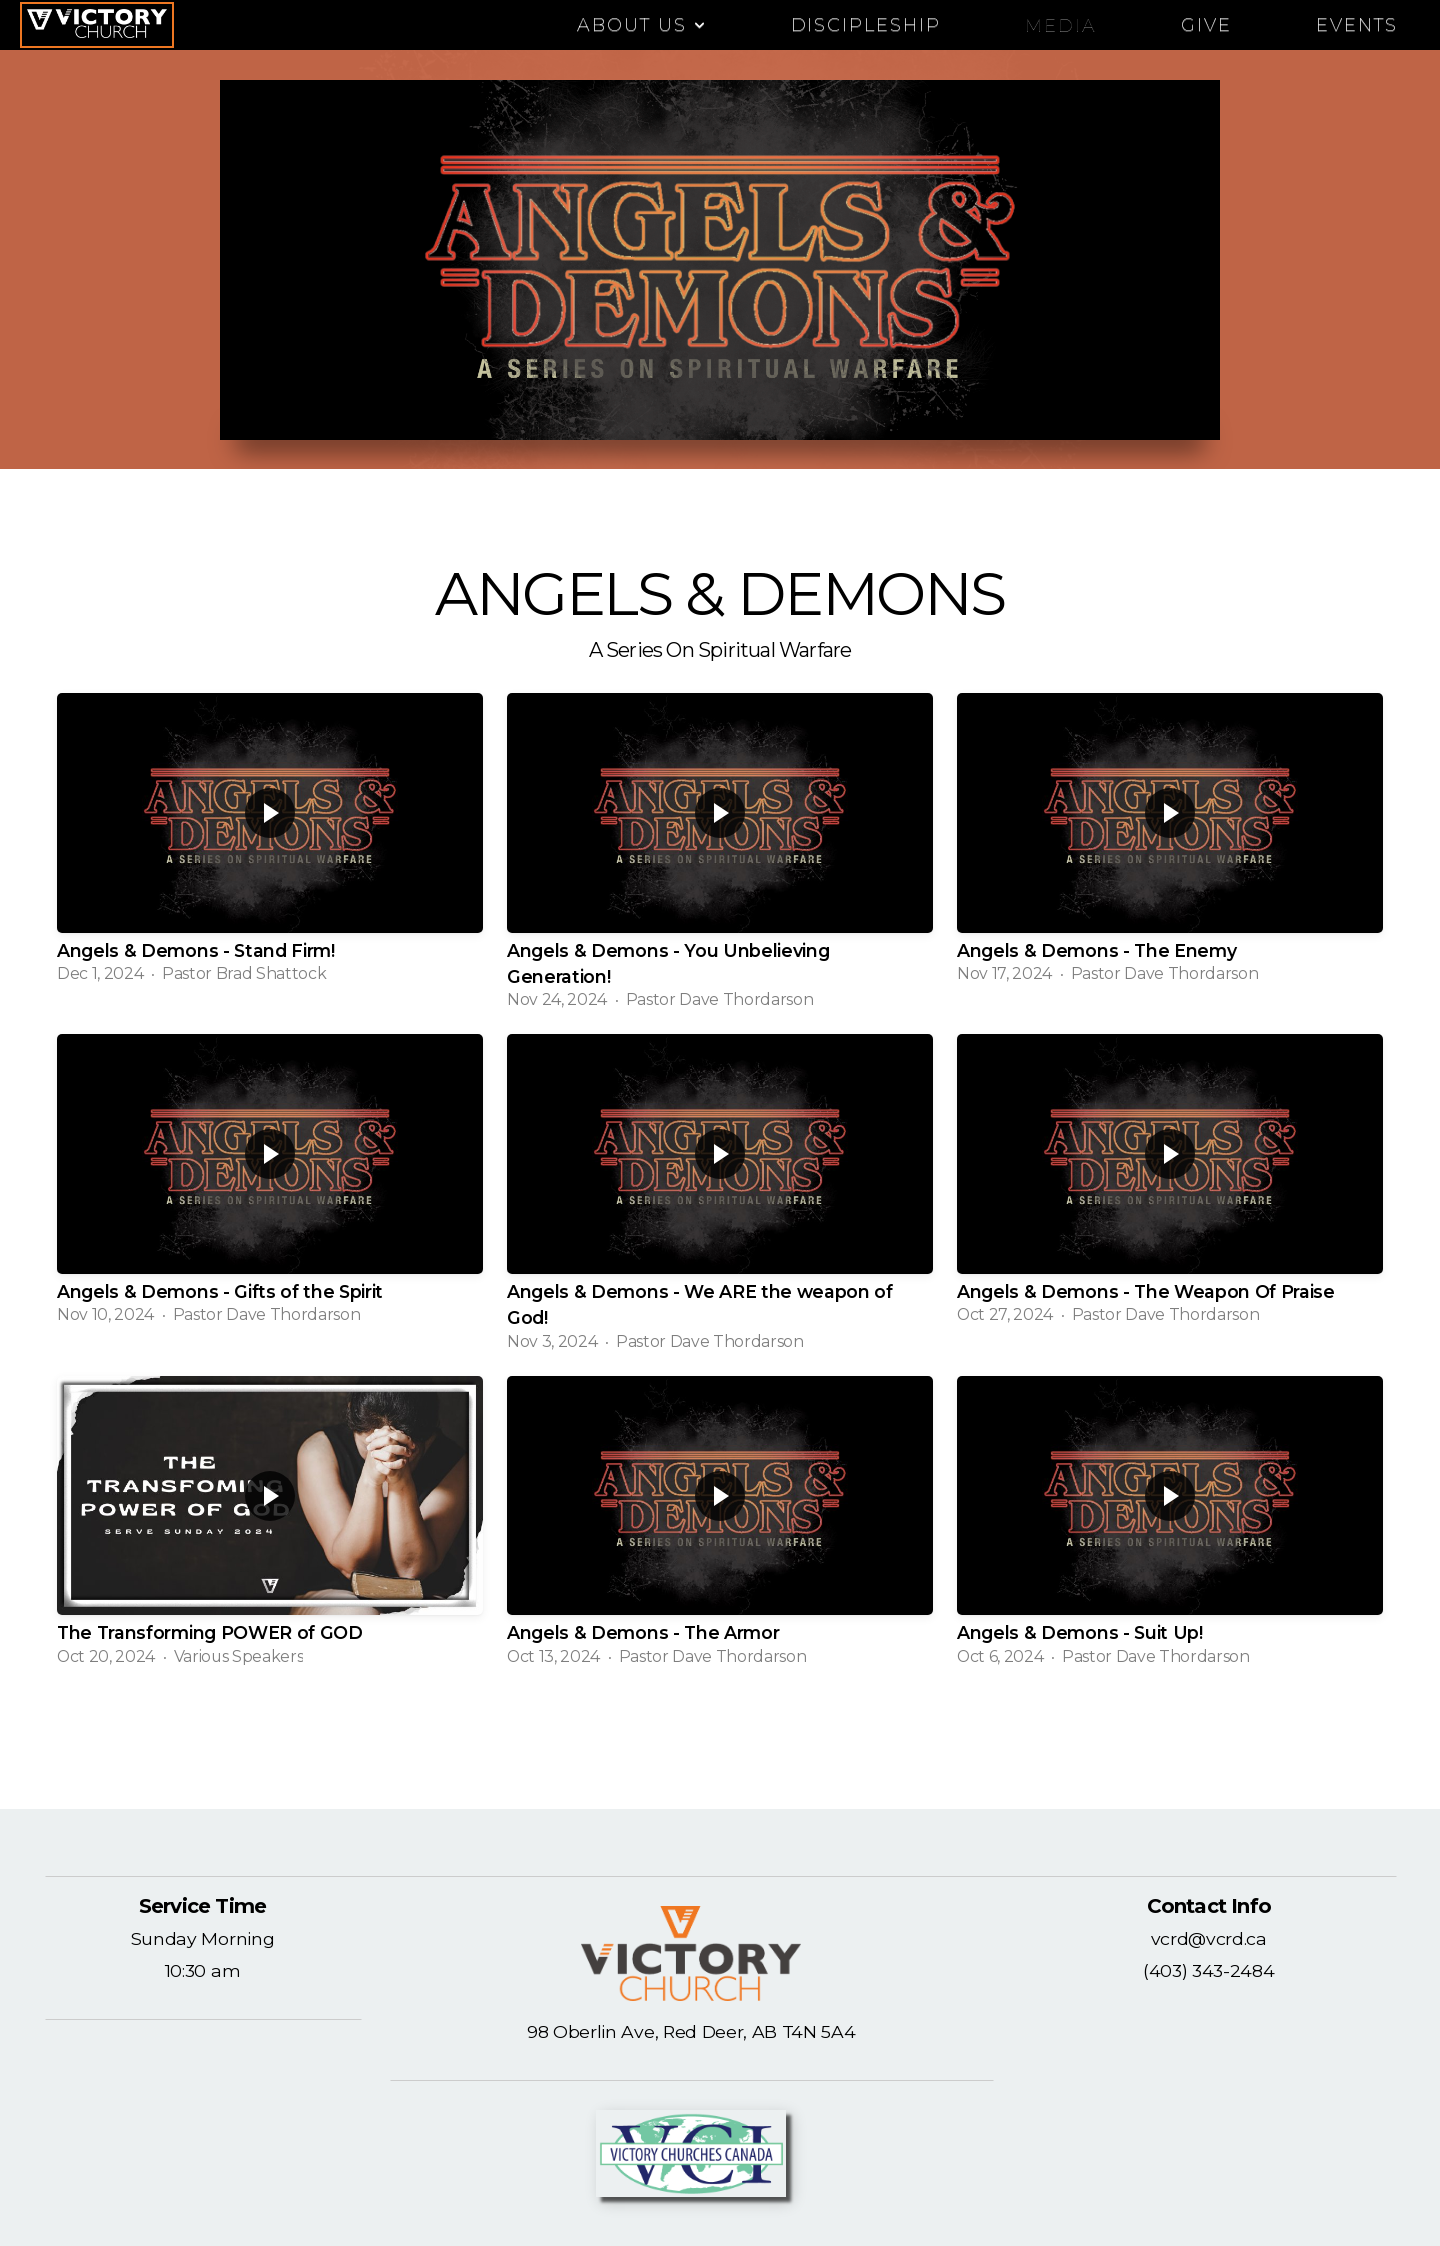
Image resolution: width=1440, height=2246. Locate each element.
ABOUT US (642, 25)
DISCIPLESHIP (866, 25)
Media (1061, 25)
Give (1206, 25)
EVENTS (1357, 25)
